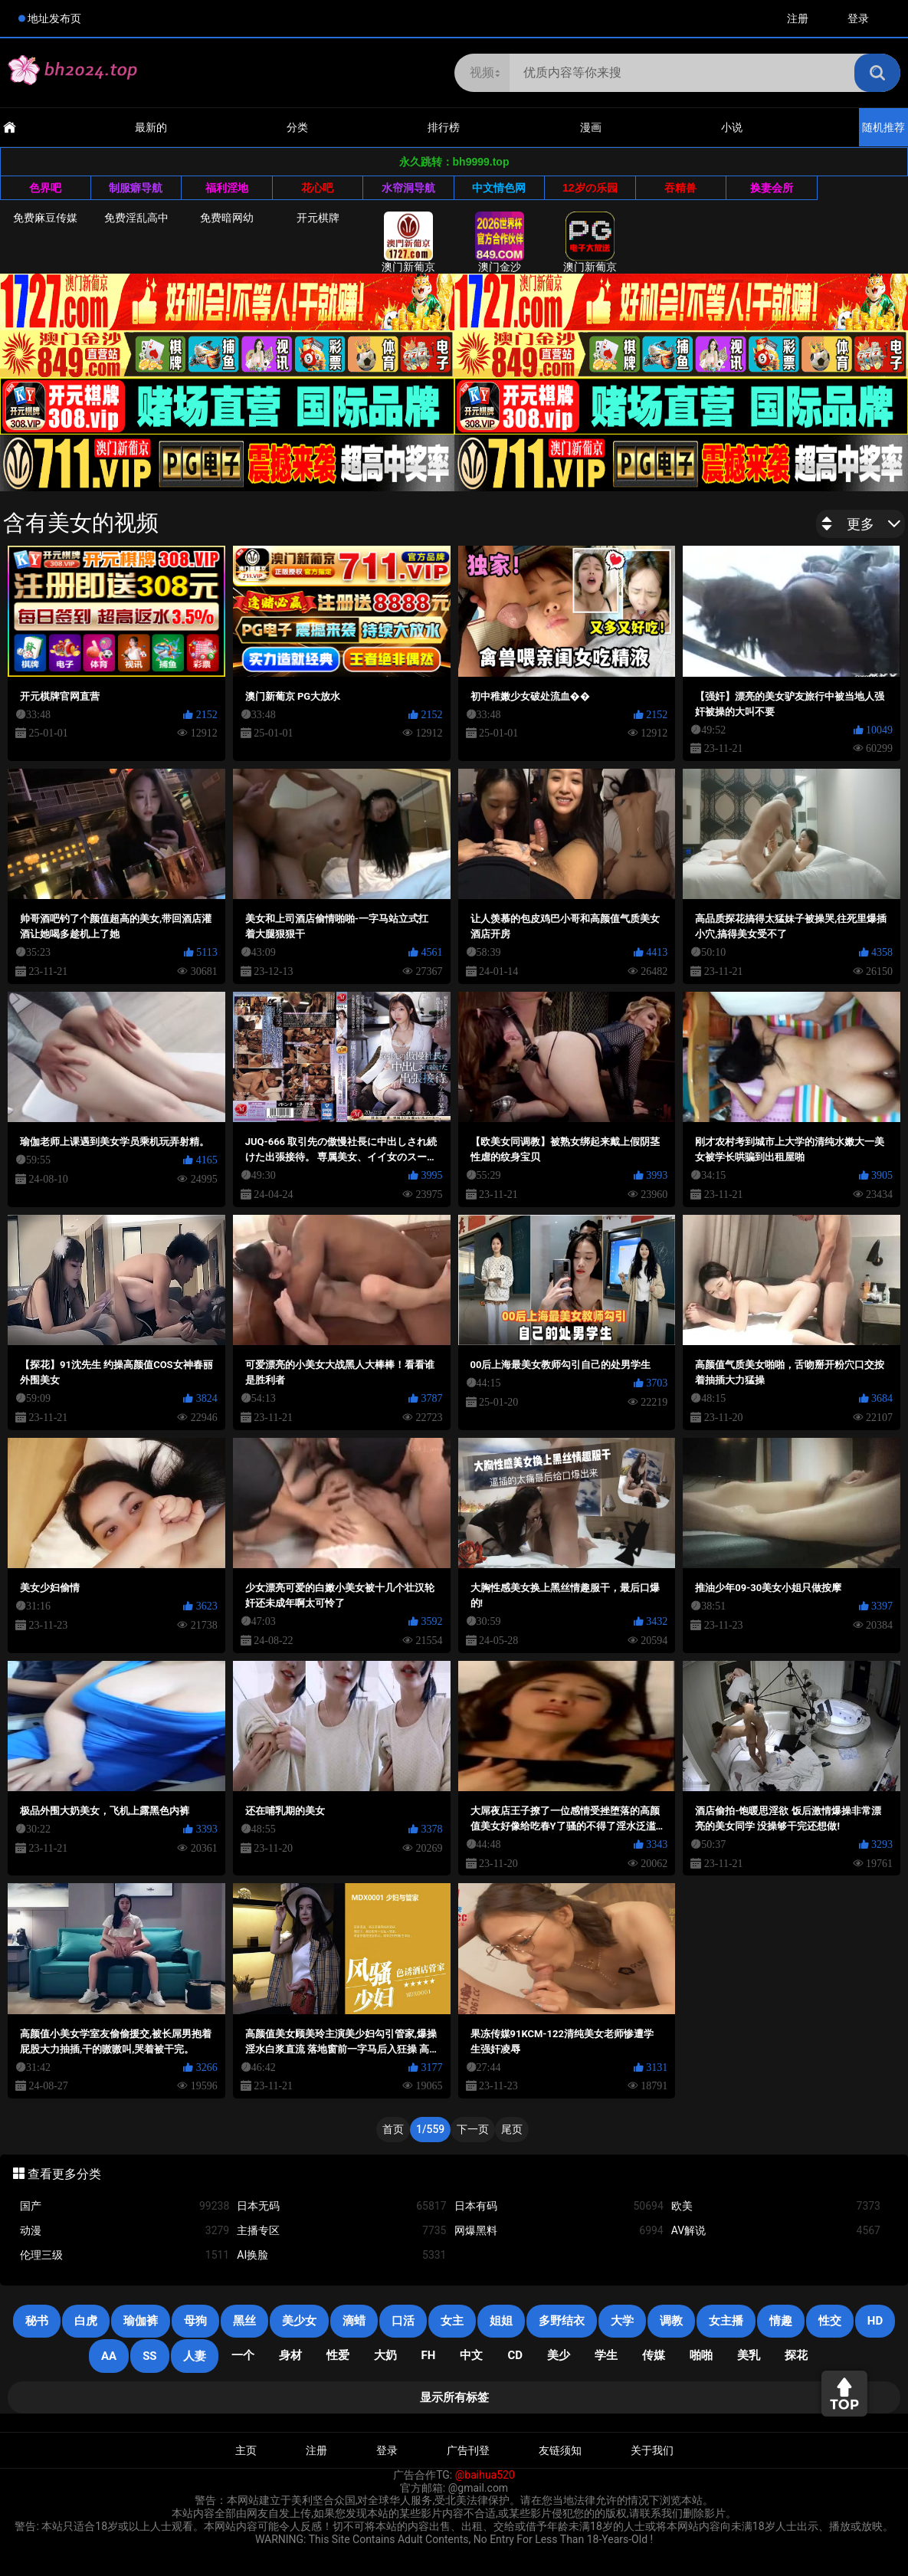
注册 (797, 18)
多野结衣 (562, 2321)
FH (428, 2355)
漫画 (591, 127)
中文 (471, 2355)
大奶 (385, 2355)
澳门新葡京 (408, 242)
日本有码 (559, 2206)
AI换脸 (341, 2255)
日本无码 (341, 2206)
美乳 (748, 2355)
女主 (452, 2321)
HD (875, 2321)
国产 (124, 2206)
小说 (731, 127)
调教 (671, 2321)
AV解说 (775, 2230)
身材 (290, 2355)
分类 (297, 127)
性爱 (337, 2355)
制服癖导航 (135, 188)
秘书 (36, 2321)
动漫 (124, 2230)
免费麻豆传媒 (45, 218)
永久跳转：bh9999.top (454, 162)
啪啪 (701, 2355)
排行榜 (444, 127)
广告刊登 (468, 2450)
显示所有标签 (454, 2397)
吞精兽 (680, 188)
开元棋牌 (318, 218)
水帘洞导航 (408, 188)
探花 (796, 2355)
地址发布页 (54, 18)
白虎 (85, 2321)
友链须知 (560, 2450)
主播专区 (341, 2230)
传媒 (653, 2355)
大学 (622, 2321)
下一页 (473, 2129)
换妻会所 (771, 188)
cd (515, 2355)
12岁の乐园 (590, 188)
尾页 (512, 2129)
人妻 (194, 2356)
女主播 (726, 2321)
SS (149, 2356)
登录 (858, 18)
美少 (558, 2355)
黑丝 (244, 2321)
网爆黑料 (559, 2230)
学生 (606, 2355)
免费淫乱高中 (136, 218)
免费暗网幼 (227, 218)
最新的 (151, 127)
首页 (393, 2129)
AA (108, 2356)
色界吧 (45, 188)
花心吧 (317, 188)
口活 (403, 2321)
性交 (829, 2321)
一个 (242, 2355)
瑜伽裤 (140, 2321)
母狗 (195, 2321)
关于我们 (652, 2450)
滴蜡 (354, 2321)
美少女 (299, 2321)
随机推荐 (883, 127)
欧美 (775, 2206)
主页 (246, 2450)
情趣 (780, 2321)
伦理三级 (124, 2255)
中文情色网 (499, 188)
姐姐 (501, 2321)
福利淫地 (226, 188)
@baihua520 (485, 2475)
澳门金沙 (499, 242)
